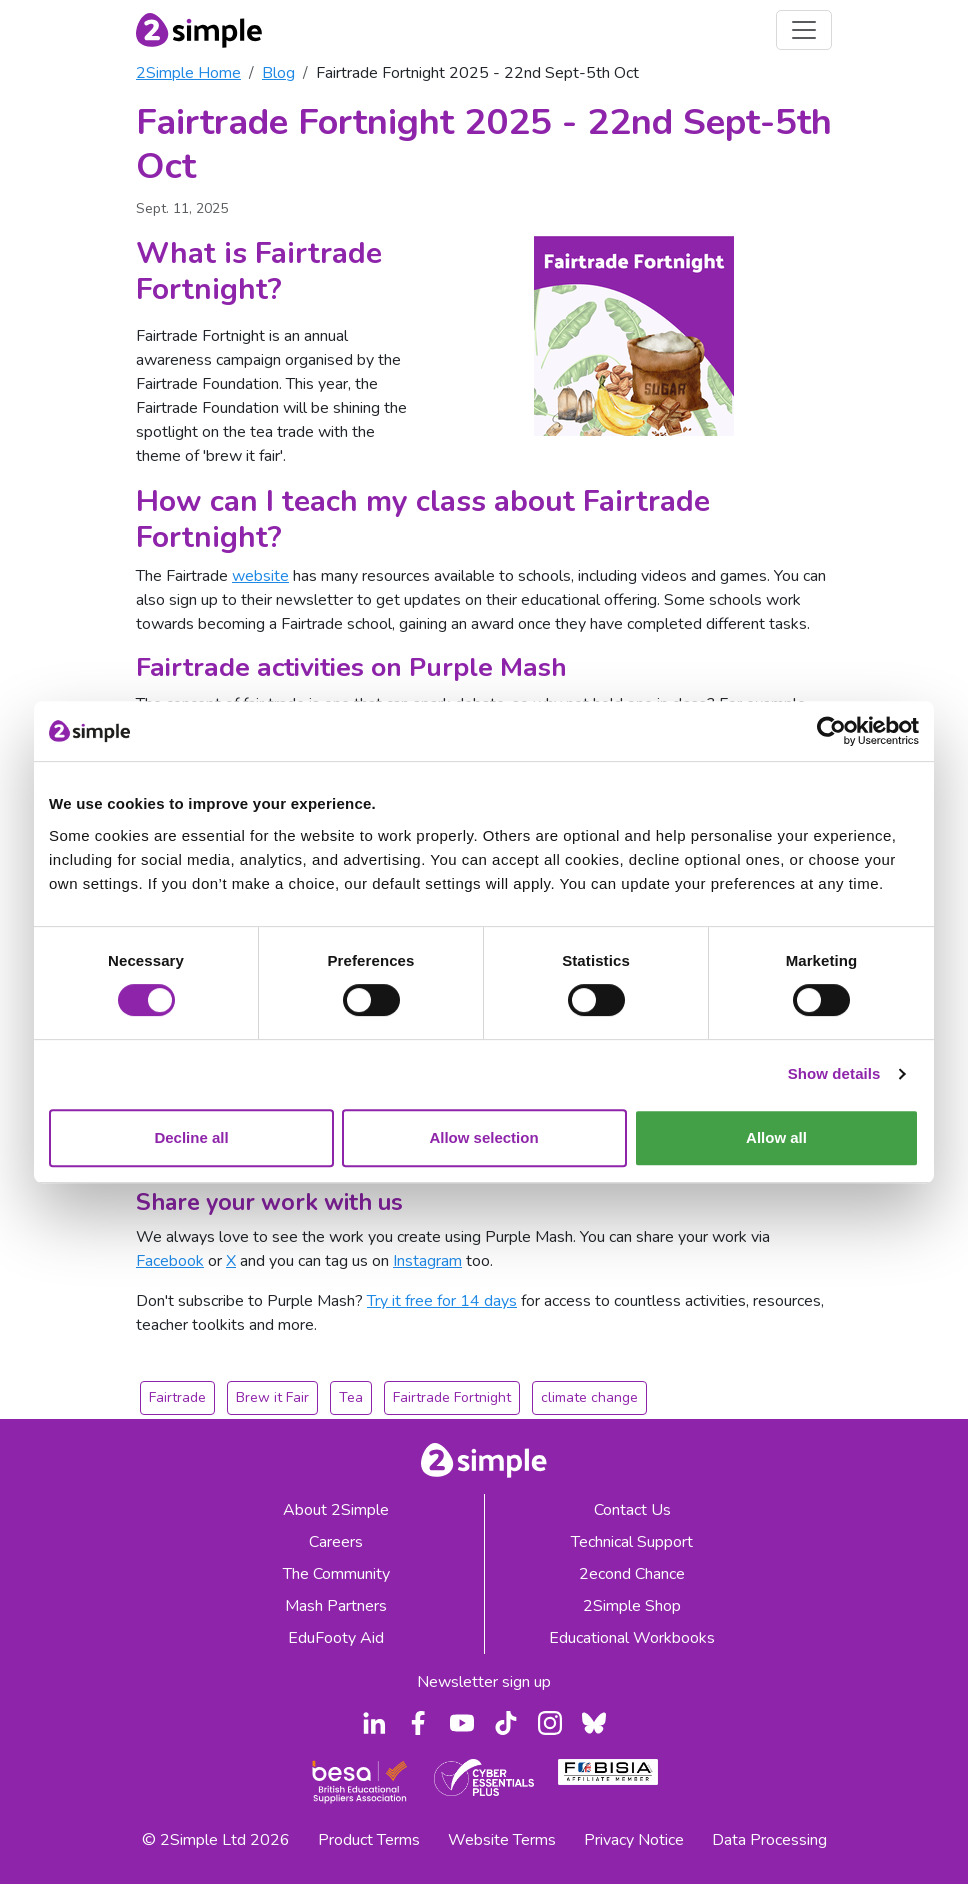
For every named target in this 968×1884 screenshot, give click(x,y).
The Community (336, 1574)
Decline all (191, 1137)
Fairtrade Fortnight (452, 1397)
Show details (834, 1073)
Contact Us (632, 1510)
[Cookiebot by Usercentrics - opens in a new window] (831, 731)
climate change (589, 1397)
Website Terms (502, 1840)
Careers (336, 1542)
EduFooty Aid (336, 1638)
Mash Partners (336, 1606)
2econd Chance (632, 1574)
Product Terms (369, 1840)
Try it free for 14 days (442, 1301)
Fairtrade (177, 1397)
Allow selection (483, 1137)
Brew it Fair (272, 1397)
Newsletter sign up (484, 1682)
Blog (278, 73)
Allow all (776, 1137)
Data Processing (769, 1840)
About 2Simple (336, 1510)
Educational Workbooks (632, 1638)
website (260, 576)
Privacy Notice (634, 1840)
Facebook (170, 1261)
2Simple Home (188, 73)
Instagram (427, 1261)
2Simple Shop (632, 1606)
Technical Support (632, 1542)
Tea (351, 1397)
